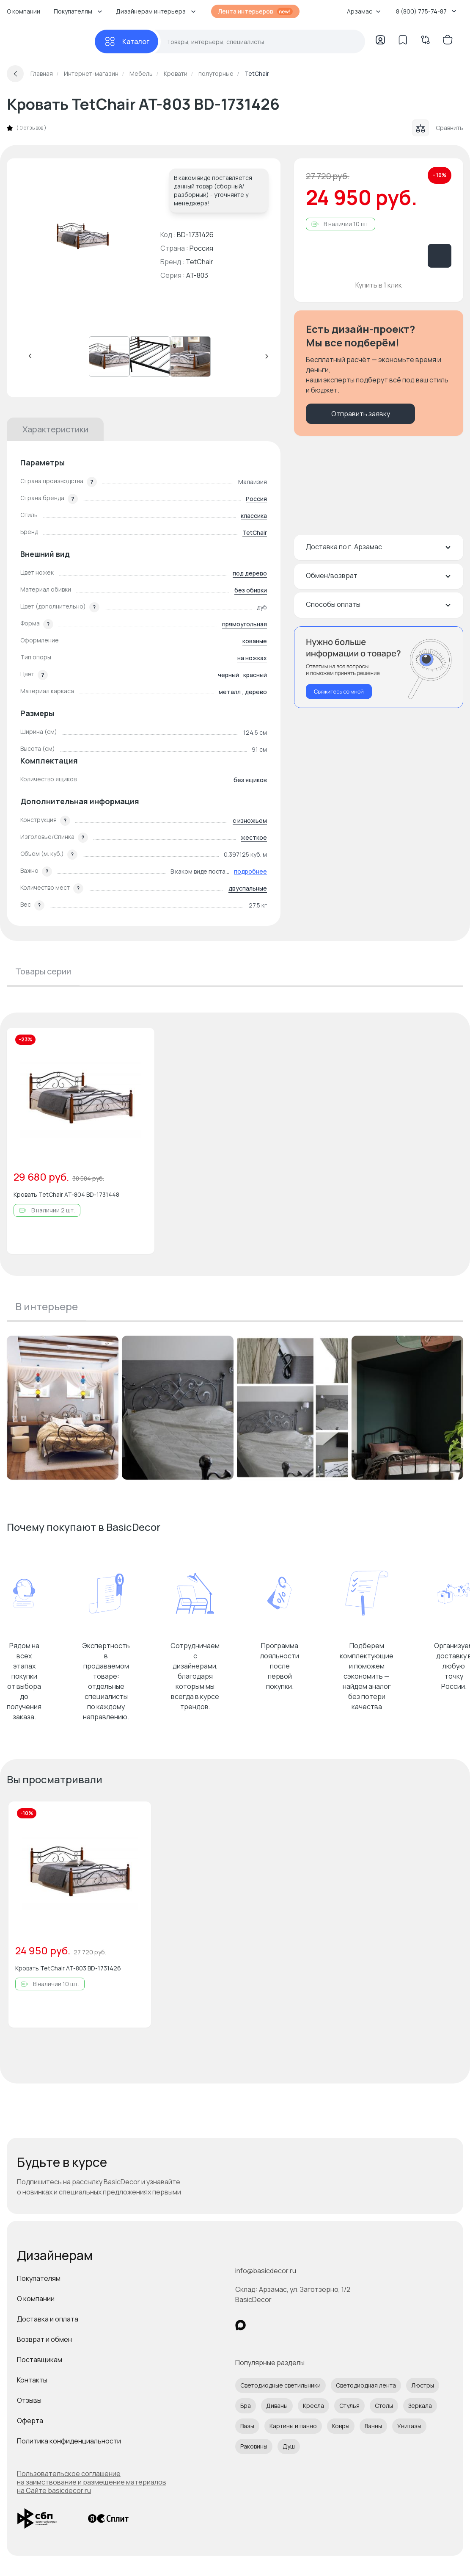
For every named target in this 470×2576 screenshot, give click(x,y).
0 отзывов (31, 128)
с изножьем (250, 820)
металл (230, 692)
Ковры (340, 2426)
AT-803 (197, 275)
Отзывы (29, 2400)
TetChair (199, 261)
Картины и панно (293, 2426)
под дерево (250, 573)
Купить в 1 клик (378, 285)
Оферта (30, 2420)
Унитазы (409, 2426)
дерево (256, 692)
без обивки (250, 590)
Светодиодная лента (366, 2385)
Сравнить (437, 127)
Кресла (313, 2406)
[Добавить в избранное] (141, 1041)
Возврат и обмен (44, 2339)
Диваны (277, 2406)
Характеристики (55, 429)
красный (255, 675)
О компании (23, 11)
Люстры (422, 2385)
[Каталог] (126, 41)
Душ (289, 2446)
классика (254, 516)
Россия (256, 499)
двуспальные (247, 888)
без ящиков (250, 780)
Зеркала (420, 2406)
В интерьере (46, 1306)
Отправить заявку (360, 413)
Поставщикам (39, 2359)
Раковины (253, 2446)
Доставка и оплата (47, 2319)
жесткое (254, 837)
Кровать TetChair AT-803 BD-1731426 (68, 1968)
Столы (384, 2406)
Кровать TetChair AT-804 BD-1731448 (66, 1194)
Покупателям (38, 2278)
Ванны (373, 2426)
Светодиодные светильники (280, 2385)
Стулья (349, 2406)
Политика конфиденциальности (69, 2441)
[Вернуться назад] (15, 73)
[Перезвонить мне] (378, 667)
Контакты (32, 2380)
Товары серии (43, 971)
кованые (254, 641)
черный (228, 675)
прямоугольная (244, 624)
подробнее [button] (250, 871)
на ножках (252, 658)
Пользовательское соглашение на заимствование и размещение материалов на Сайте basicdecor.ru (91, 2482)
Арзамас (364, 11)
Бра (245, 2406)
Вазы (247, 2426)
